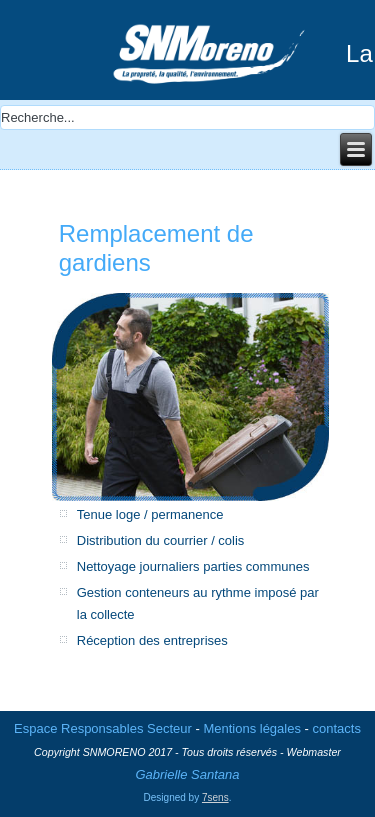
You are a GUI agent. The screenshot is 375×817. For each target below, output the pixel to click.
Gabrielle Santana (187, 774)
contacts (337, 728)
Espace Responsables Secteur (103, 728)
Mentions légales (252, 728)
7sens (215, 797)
